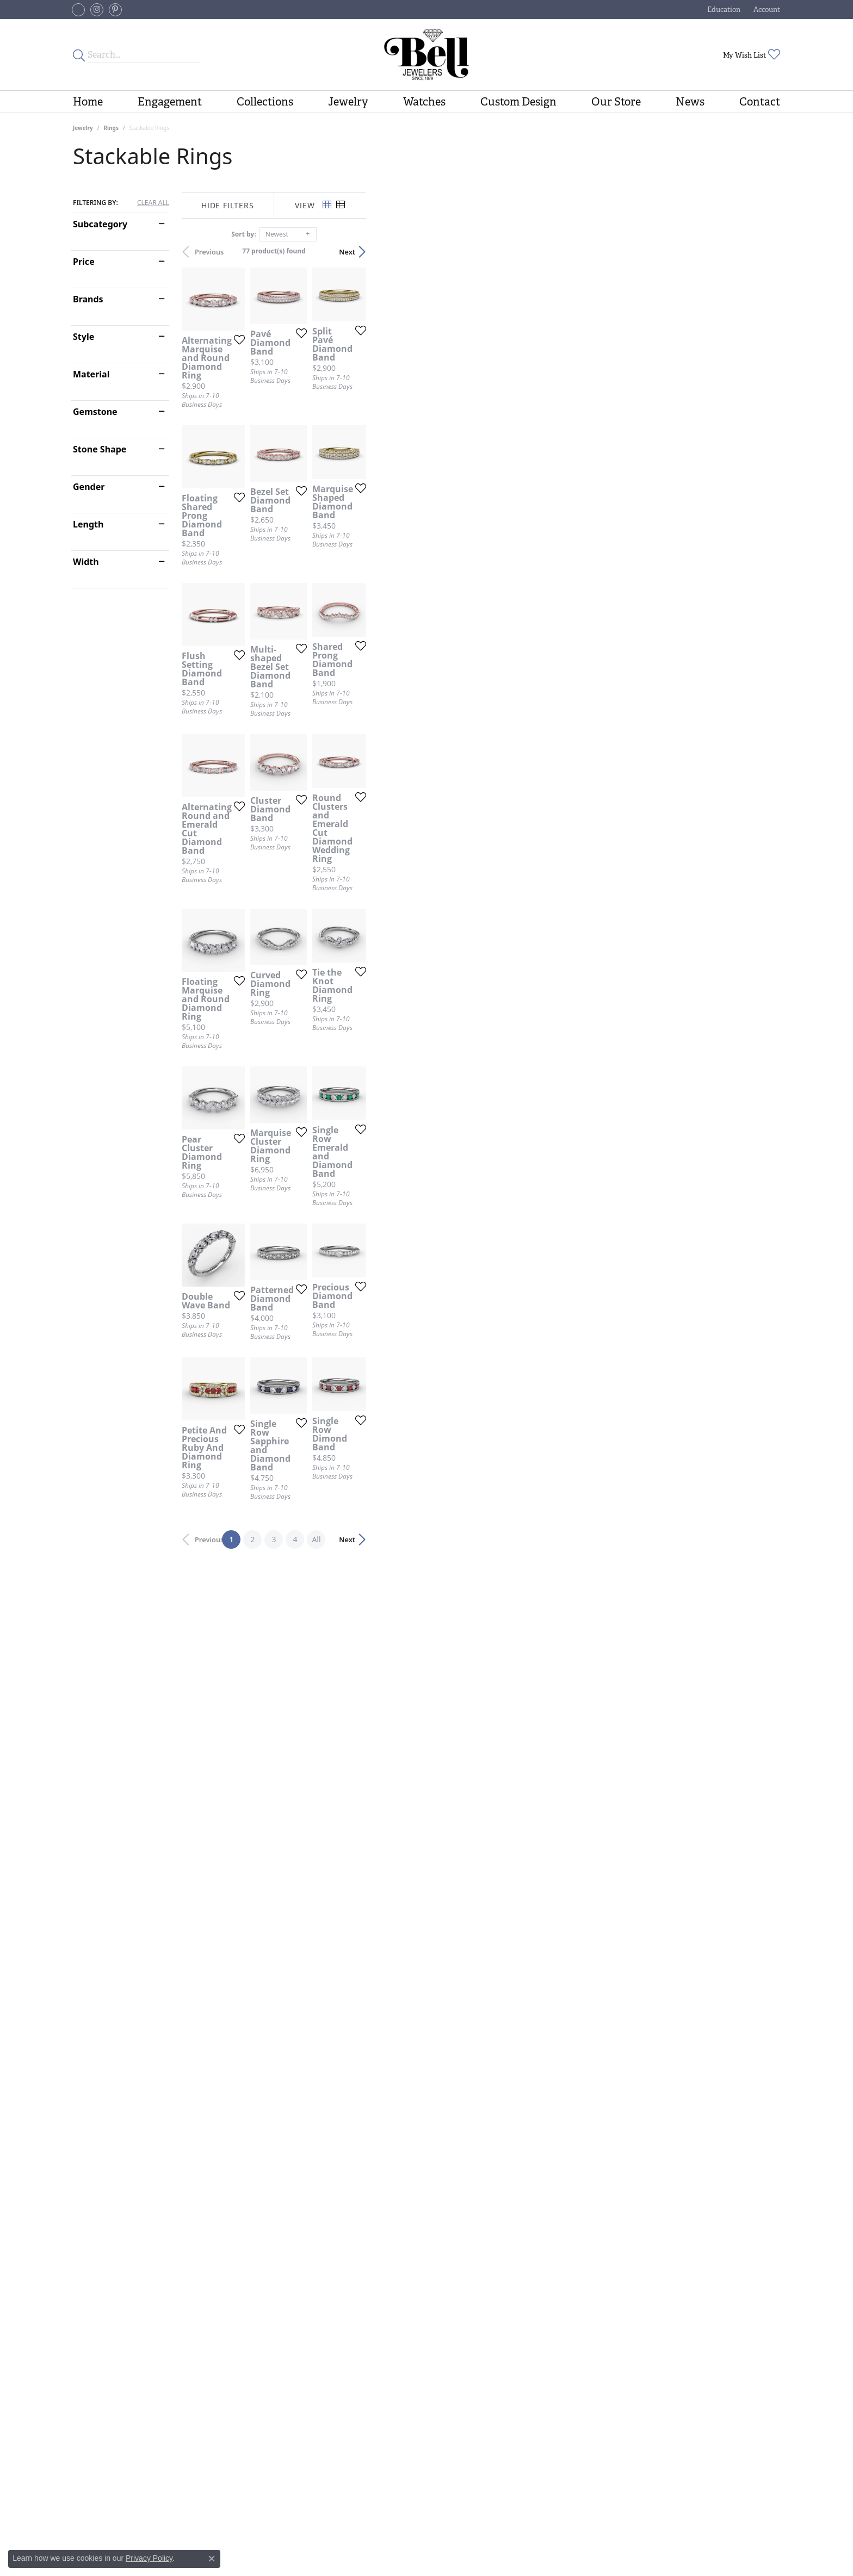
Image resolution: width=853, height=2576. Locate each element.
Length (88, 524)
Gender (88, 486)
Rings (111, 128)
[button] (722, 9)
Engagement (170, 102)
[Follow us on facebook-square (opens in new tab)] (78, 9)
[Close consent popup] (211, 2558)
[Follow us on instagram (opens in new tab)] (96, 9)
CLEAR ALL (153, 203)
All (523, 2299)
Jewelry (348, 102)
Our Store (616, 102)
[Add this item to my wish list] (369, 472)
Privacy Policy (149, 2558)
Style (83, 336)
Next (761, 252)
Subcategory (100, 224)
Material (91, 374)
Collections (265, 102)
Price (84, 261)
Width (86, 561)
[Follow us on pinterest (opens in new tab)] (115, 9)
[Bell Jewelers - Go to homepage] (426, 54)
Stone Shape (99, 449)
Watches (424, 102)
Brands (88, 299)
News (690, 102)
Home (88, 102)
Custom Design (518, 102)
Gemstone (95, 411)
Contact (759, 102)
